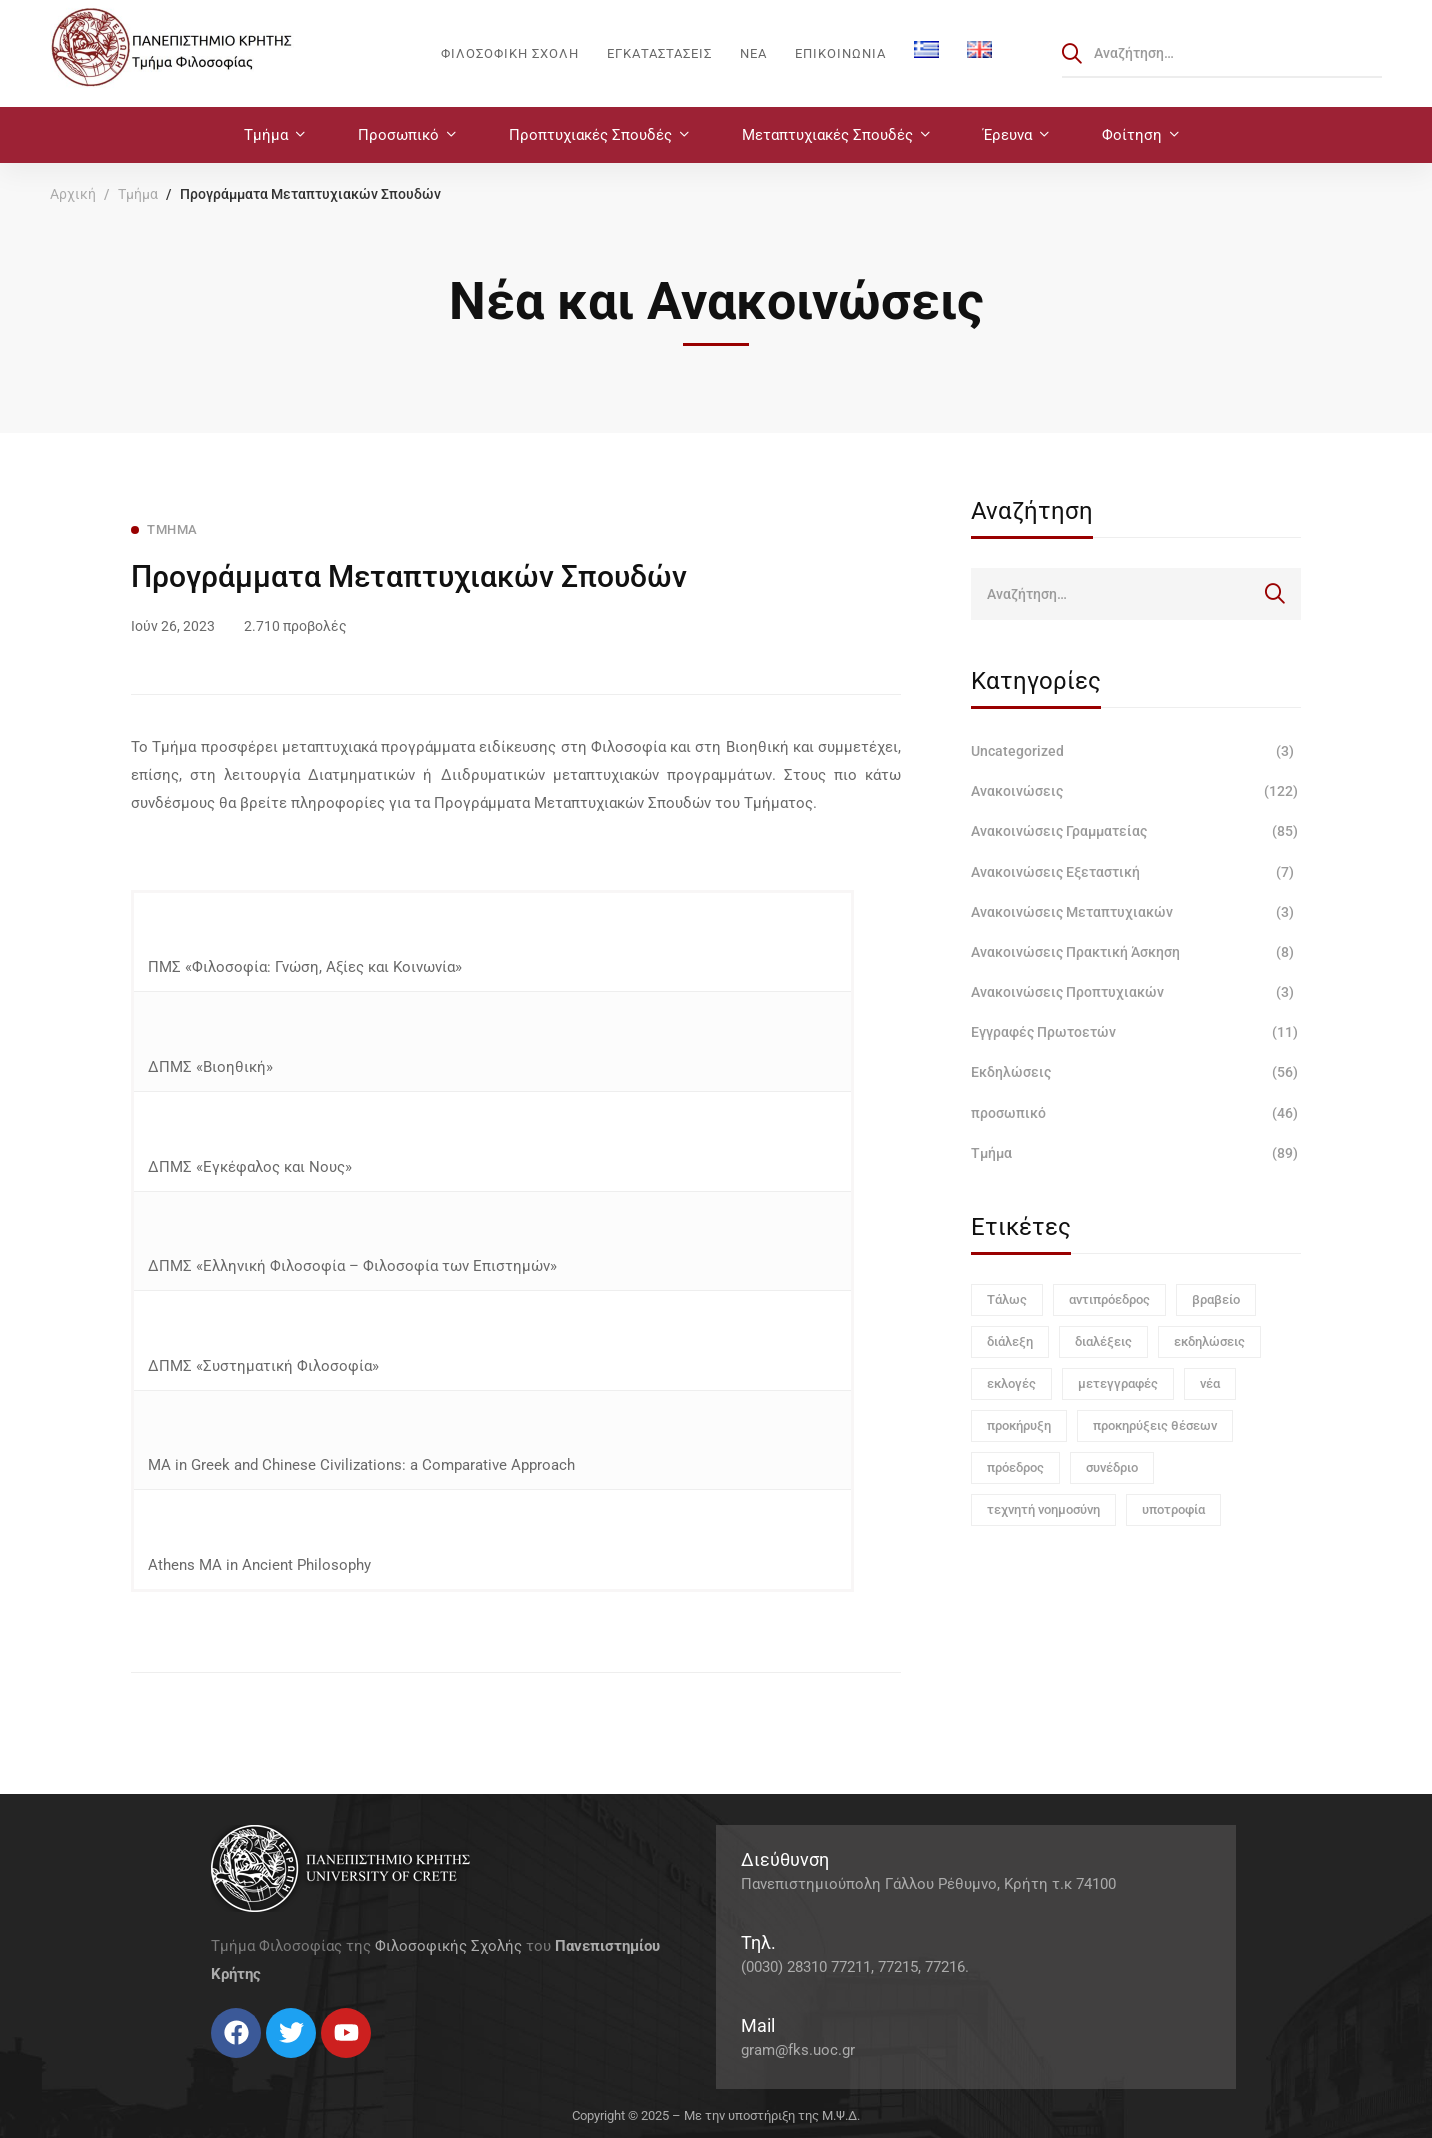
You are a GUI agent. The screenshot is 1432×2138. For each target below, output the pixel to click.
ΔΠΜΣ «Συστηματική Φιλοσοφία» (263, 1366)
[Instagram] (251, 2065)
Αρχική (73, 194)
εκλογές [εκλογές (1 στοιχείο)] (1011, 1383)
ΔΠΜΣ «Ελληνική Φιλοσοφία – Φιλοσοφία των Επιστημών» (352, 1266)
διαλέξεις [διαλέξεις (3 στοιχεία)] (1103, 1341)
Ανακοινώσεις (1136, 791)
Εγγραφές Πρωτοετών (1136, 1032)
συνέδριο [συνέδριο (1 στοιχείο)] (1112, 1467)
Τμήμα (138, 194)
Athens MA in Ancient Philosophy (259, 1565)
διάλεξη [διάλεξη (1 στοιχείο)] (1010, 1341)
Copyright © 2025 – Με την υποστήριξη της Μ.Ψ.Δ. (716, 2115)
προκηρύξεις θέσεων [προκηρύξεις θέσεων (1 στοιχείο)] (1155, 1425)
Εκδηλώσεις (1136, 1072)
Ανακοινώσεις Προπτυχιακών (1136, 992)
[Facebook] (211, 2065)
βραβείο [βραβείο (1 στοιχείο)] (1216, 1299)
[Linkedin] (271, 2065)
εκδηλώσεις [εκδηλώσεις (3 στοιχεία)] (1209, 1341)
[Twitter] (231, 2065)
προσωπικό (1136, 1113)
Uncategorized (1136, 751)
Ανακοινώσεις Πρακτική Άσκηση (1136, 952)
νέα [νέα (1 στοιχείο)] (1210, 1383)
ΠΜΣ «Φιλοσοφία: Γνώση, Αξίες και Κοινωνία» (307, 967)
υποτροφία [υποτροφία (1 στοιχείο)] (1173, 1509)
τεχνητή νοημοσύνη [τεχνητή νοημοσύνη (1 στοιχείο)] (1043, 1509)
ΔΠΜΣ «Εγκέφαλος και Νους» (250, 1167)
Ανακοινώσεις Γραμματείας (1136, 831)
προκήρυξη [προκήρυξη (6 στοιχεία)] (1019, 1425)
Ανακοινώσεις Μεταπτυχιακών (1136, 912)
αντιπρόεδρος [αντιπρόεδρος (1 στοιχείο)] (1109, 1299)
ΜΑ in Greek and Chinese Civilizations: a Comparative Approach (361, 1465)
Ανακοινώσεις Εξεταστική (1136, 872)
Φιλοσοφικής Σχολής (448, 1946)
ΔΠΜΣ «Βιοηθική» (208, 1067)
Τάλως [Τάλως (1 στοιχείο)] (1007, 1299)
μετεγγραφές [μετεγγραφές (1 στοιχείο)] (1118, 1383)
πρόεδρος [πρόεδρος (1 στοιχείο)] (1015, 1467)
